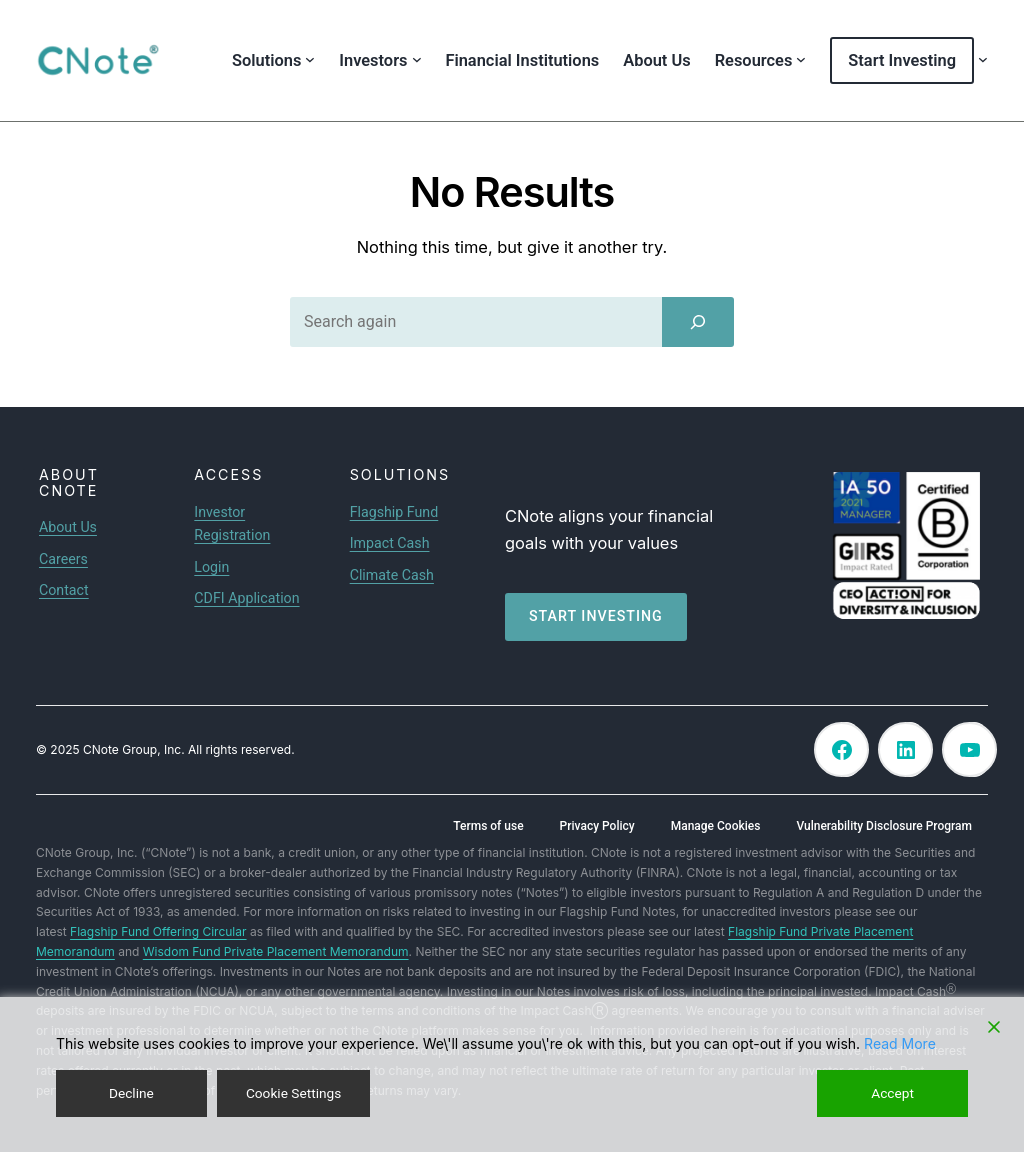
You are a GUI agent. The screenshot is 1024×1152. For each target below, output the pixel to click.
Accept (893, 1093)
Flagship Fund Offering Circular (158, 931)
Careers (63, 559)
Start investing (596, 616)
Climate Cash (392, 575)
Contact (64, 590)
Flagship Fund (394, 512)
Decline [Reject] (131, 1093)
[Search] (698, 322)
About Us (68, 527)
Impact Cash (390, 543)
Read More (900, 1043)
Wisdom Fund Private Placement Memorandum (276, 951)
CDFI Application (246, 598)
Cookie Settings (294, 1093)
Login (211, 567)
